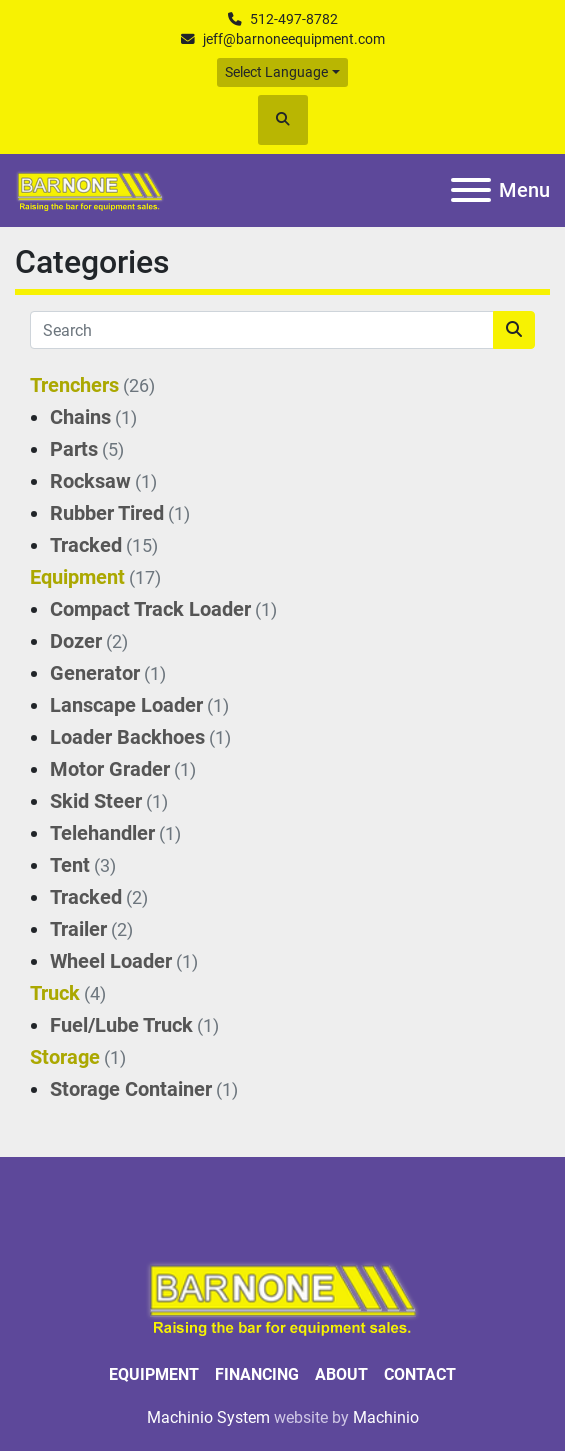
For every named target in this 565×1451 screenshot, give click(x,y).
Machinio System (208, 1417)
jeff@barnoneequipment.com (294, 39)
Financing (257, 1374)
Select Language (276, 72)
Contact (420, 1374)
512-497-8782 (294, 19)
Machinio (386, 1417)
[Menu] (471, 190)
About (341, 1374)
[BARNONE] (283, 1297)
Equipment (154, 1374)
